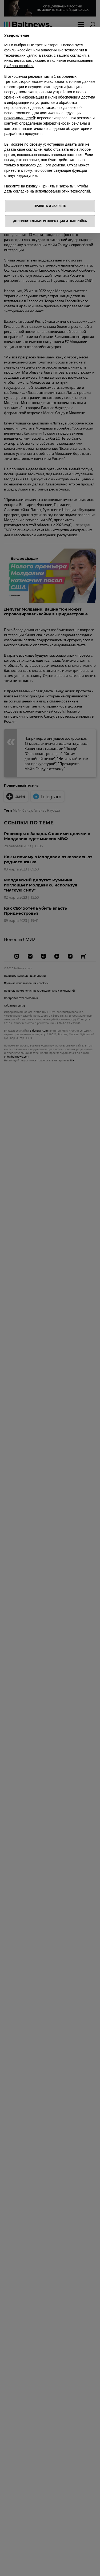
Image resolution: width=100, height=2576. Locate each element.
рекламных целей (19, 118)
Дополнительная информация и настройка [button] (50, 221)
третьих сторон (17, 81)
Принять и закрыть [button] (50, 205)
